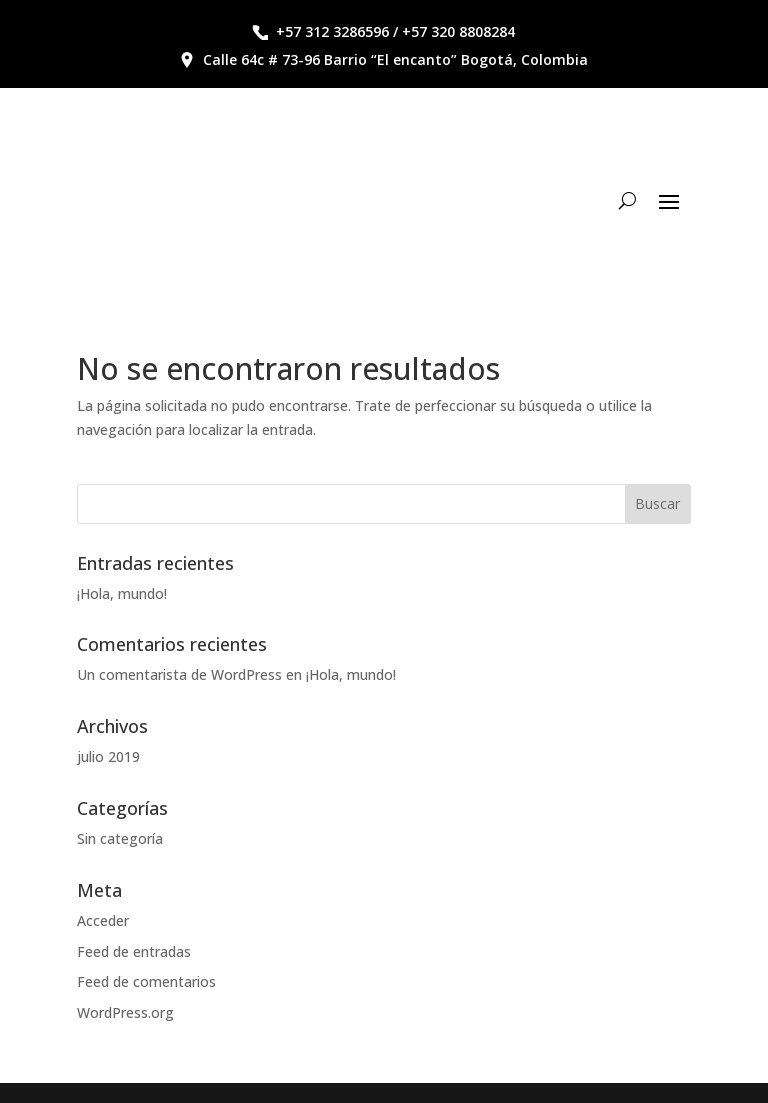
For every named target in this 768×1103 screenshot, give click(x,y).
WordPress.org (125, 1012)
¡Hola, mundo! (122, 593)
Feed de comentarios (146, 981)
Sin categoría (120, 838)
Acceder (103, 920)
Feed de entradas (134, 951)
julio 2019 (108, 756)
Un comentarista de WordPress (179, 674)
